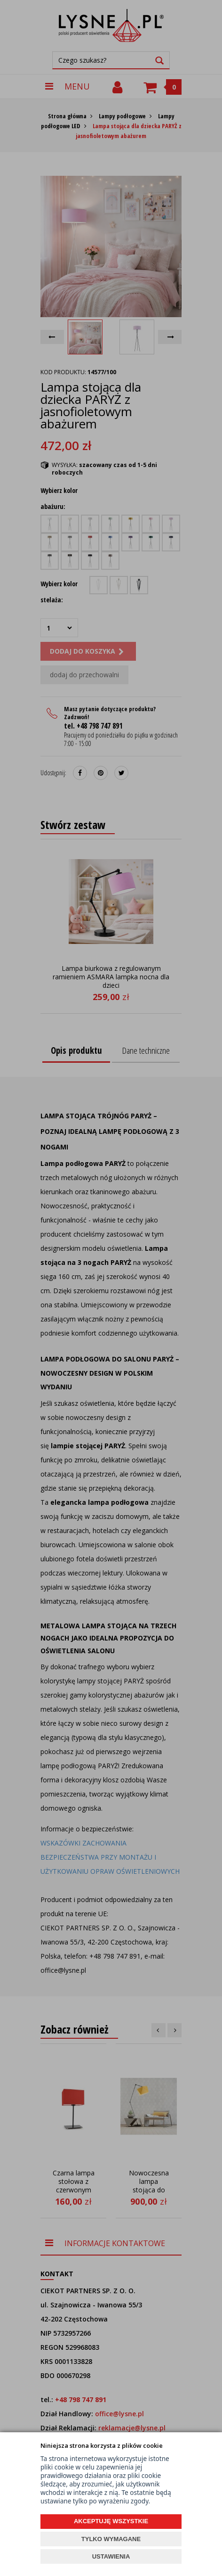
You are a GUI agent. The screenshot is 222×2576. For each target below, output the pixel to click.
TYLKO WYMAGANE (111, 2539)
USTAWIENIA (111, 2556)
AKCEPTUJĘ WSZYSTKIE (111, 2521)
